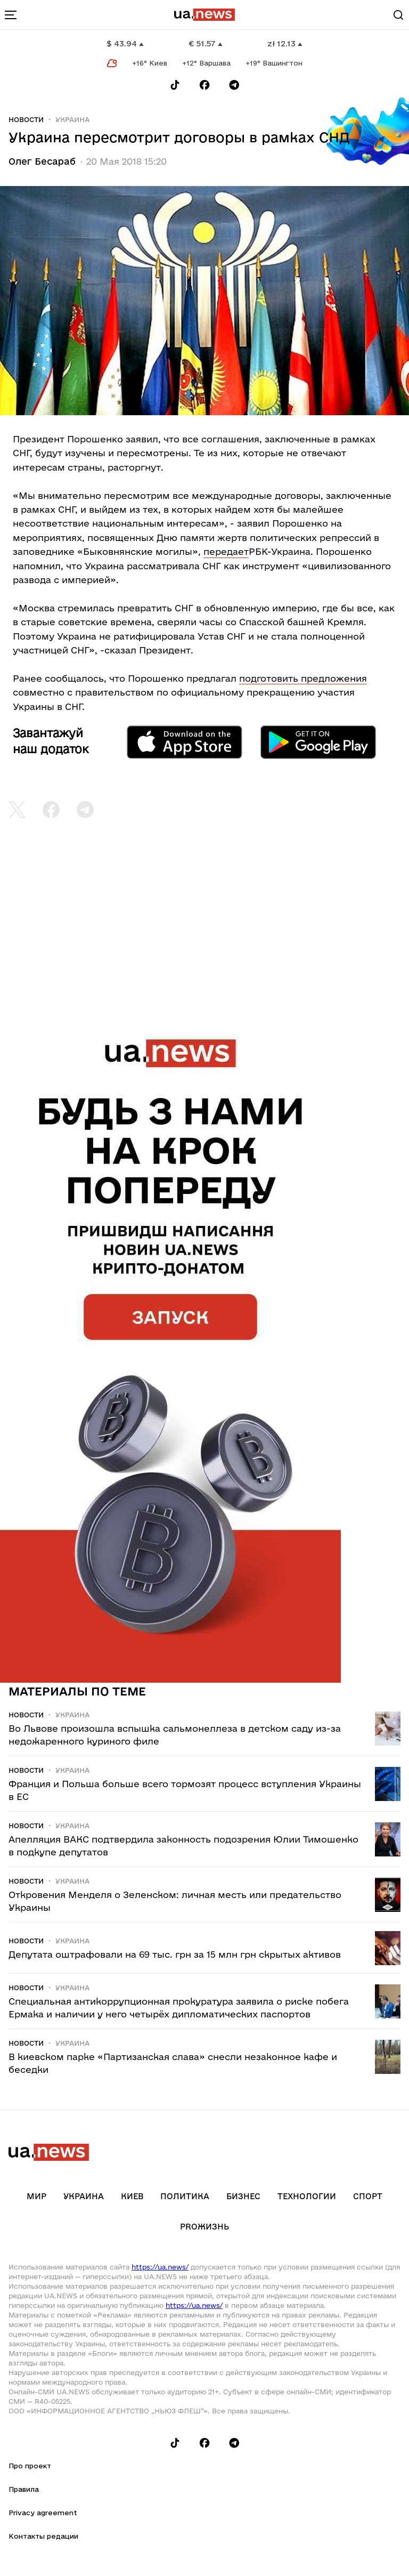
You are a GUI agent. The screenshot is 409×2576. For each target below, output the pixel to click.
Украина (72, 119)
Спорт (367, 2196)
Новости (26, 119)
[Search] (398, 15)
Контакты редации (43, 2536)
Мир (36, 2196)
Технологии (306, 2196)
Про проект (30, 2465)
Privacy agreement (43, 2512)
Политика (184, 2196)
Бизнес (243, 2196)
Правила (24, 2489)
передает (226, 551)
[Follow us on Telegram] (234, 85)
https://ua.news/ (160, 2267)
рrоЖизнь (204, 2226)
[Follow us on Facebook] (204, 85)
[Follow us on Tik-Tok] (175, 85)
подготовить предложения (303, 678)
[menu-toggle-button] (10, 15)
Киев (132, 2196)
